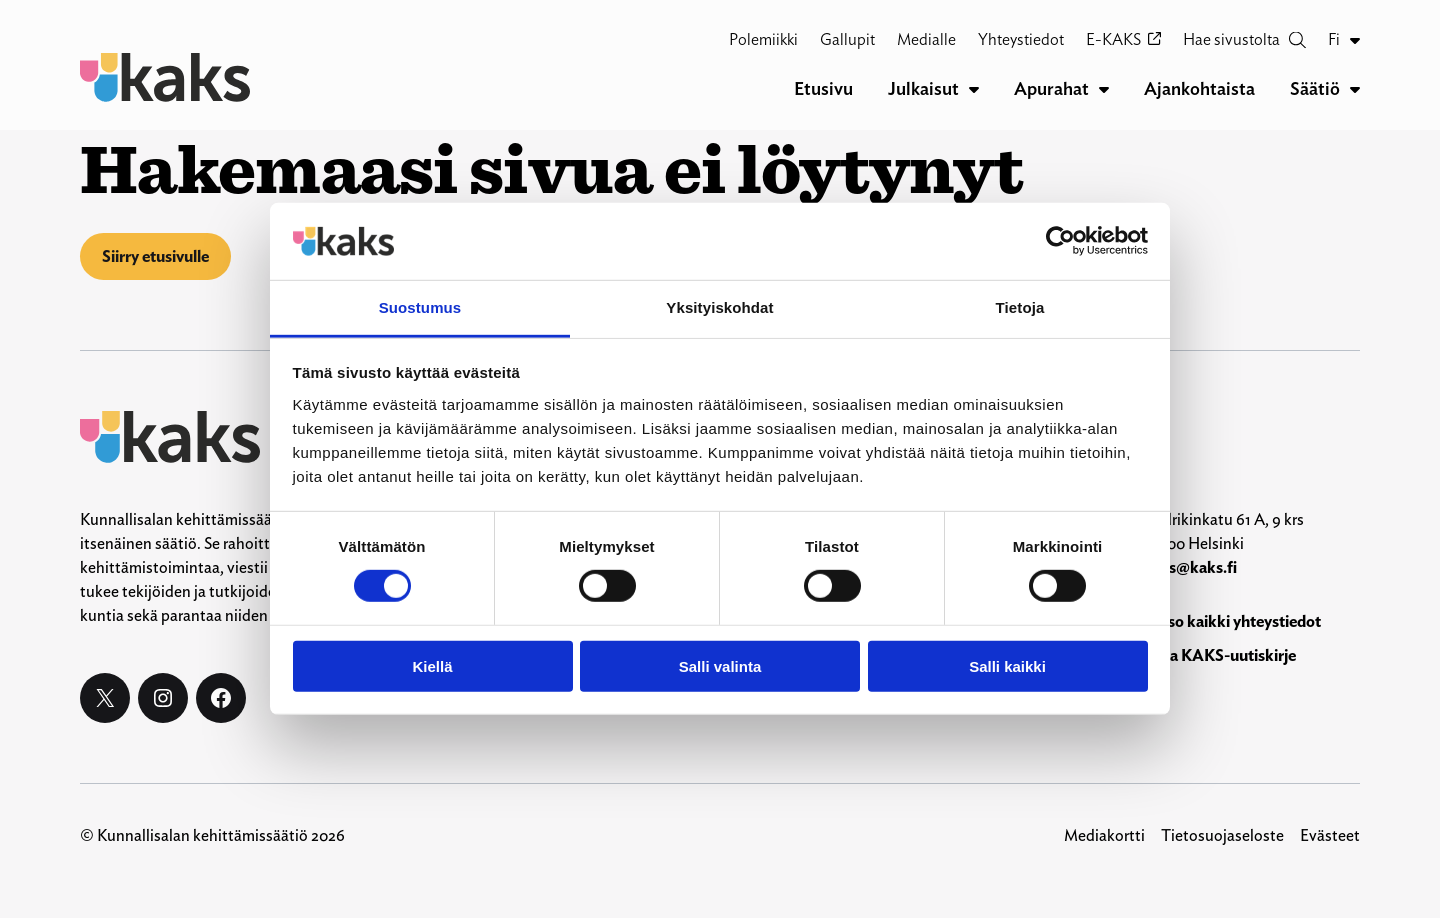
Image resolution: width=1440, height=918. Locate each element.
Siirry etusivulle (155, 256)
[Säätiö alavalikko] (1355, 89)
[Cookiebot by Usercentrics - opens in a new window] (1060, 241)
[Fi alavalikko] (1355, 40)
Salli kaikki (1007, 665)
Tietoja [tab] (1020, 307)
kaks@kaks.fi (1190, 567)
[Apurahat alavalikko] (1104, 89)
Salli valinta (720, 665)
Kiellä (432, 665)
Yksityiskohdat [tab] (719, 307)
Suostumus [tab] (420, 307)
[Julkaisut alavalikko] (974, 89)
